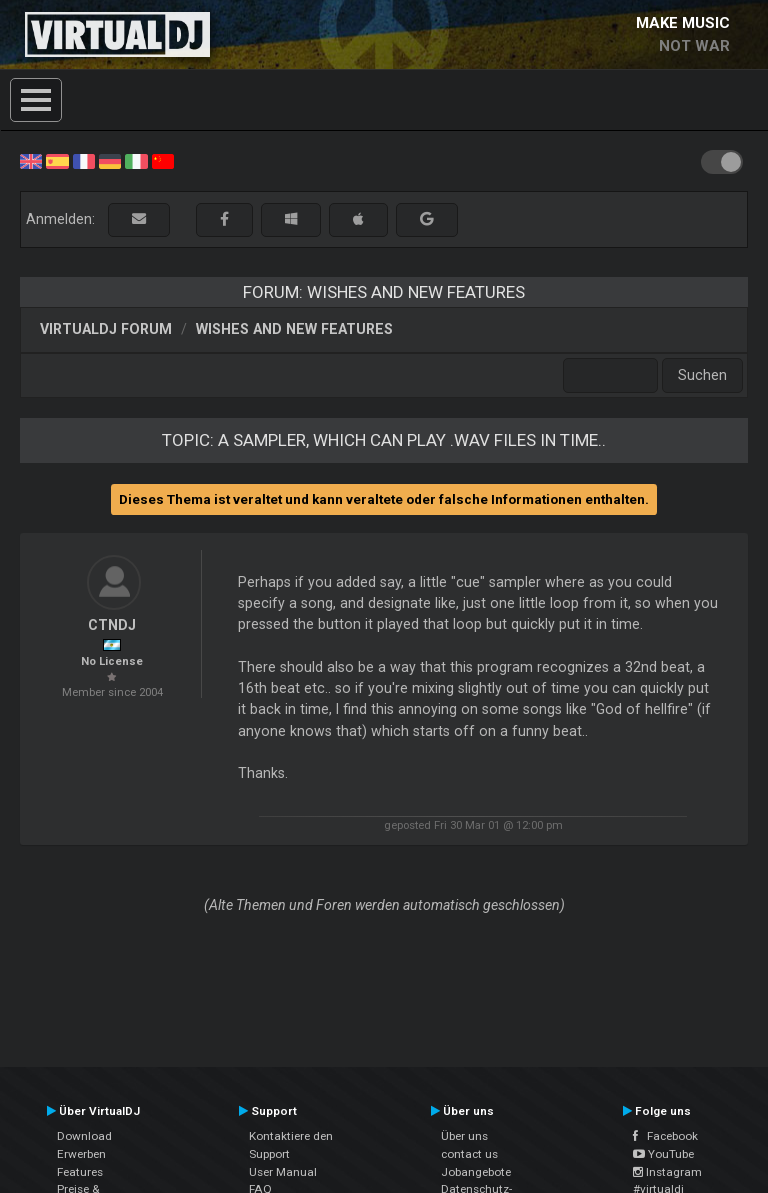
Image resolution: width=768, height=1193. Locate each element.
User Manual (283, 1172)
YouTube (663, 1154)
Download (84, 1136)
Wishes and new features (294, 329)
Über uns (464, 1136)
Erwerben (81, 1154)
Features (80, 1172)
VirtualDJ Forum (106, 329)
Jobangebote (476, 1172)
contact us (469, 1154)
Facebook (665, 1136)
